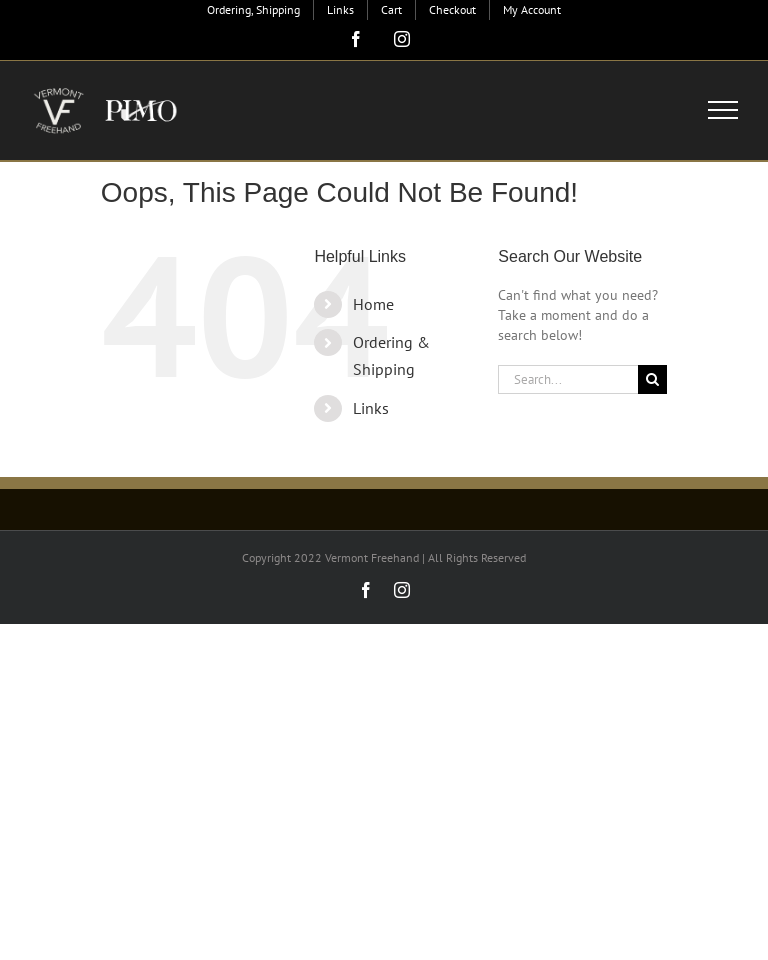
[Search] (652, 379)
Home (373, 304)
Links (371, 408)
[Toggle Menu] (723, 110)
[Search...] (568, 379)
